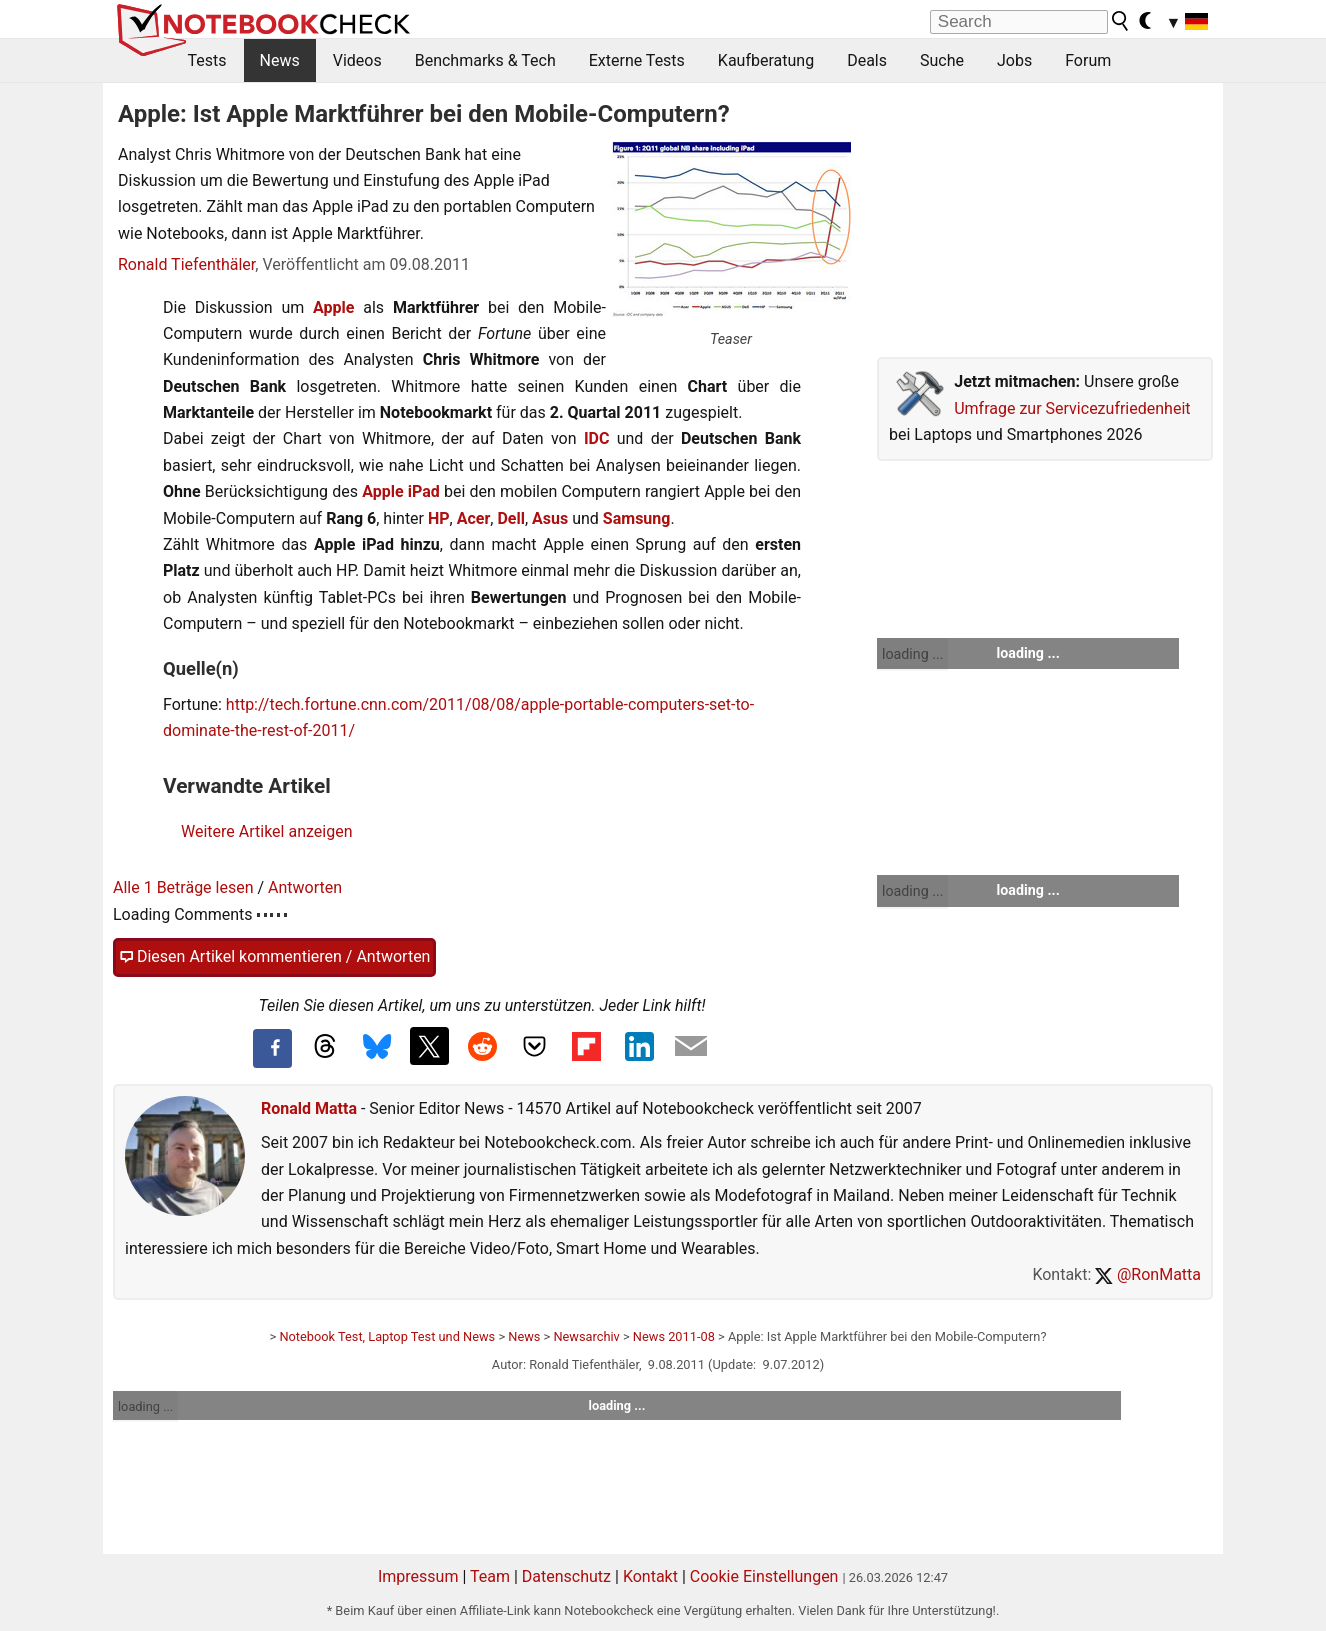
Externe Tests (637, 60)
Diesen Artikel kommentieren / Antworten (274, 957)
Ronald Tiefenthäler (186, 264)
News (280, 60)
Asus (550, 518)
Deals (867, 60)
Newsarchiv (586, 1336)
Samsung (637, 518)
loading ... (912, 654)
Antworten (305, 887)
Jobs (1014, 60)
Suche (942, 60)
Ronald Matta (309, 1108)
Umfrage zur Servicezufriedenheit (1072, 408)
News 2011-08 (674, 1336)
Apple (333, 307)
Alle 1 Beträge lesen (183, 887)
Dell (511, 518)
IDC (597, 438)
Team (490, 1576)
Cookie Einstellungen (764, 1576)
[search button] (1121, 21)
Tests (207, 60)
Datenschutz (566, 1576)
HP (439, 518)
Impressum (418, 1576)
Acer (474, 518)
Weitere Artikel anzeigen (266, 831)
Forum (1088, 60)
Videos (357, 60)
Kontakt (650, 1576)
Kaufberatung (766, 60)
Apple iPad (401, 491)
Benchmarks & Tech (485, 60)
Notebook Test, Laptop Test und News (387, 1336)
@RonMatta (1148, 1274)
